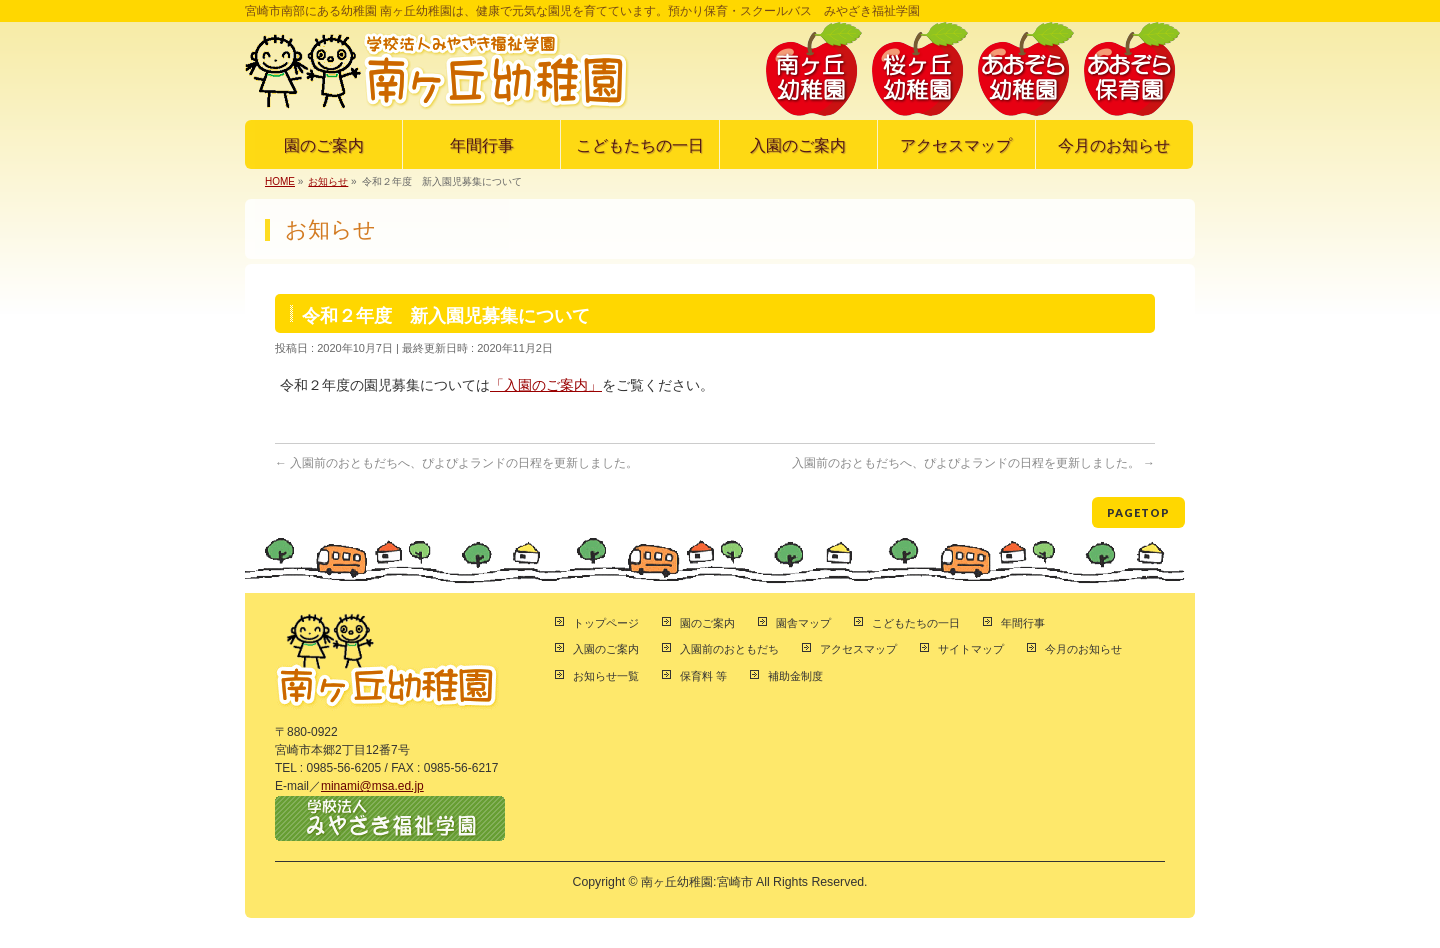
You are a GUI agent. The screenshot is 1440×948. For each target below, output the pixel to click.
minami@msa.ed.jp (372, 786)
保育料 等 (703, 676)
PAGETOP (1138, 512)
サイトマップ (971, 649)
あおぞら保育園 (1132, 69)
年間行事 (1023, 623)
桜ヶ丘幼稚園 (920, 69)
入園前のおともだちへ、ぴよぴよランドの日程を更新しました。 (456, 463)
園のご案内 (707, 623)
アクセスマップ (858, 649)
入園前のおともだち (729, 649)
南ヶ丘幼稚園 (814, 69)
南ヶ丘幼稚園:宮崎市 (696, 882)
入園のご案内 (606, 649)
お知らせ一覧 (606, 676)
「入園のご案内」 (546, 385)
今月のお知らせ (1083, 649)
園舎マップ (803, 623)
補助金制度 (795, 676)
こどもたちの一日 (916, 623)
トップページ (606, 623)
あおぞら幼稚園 (1026, 69)
